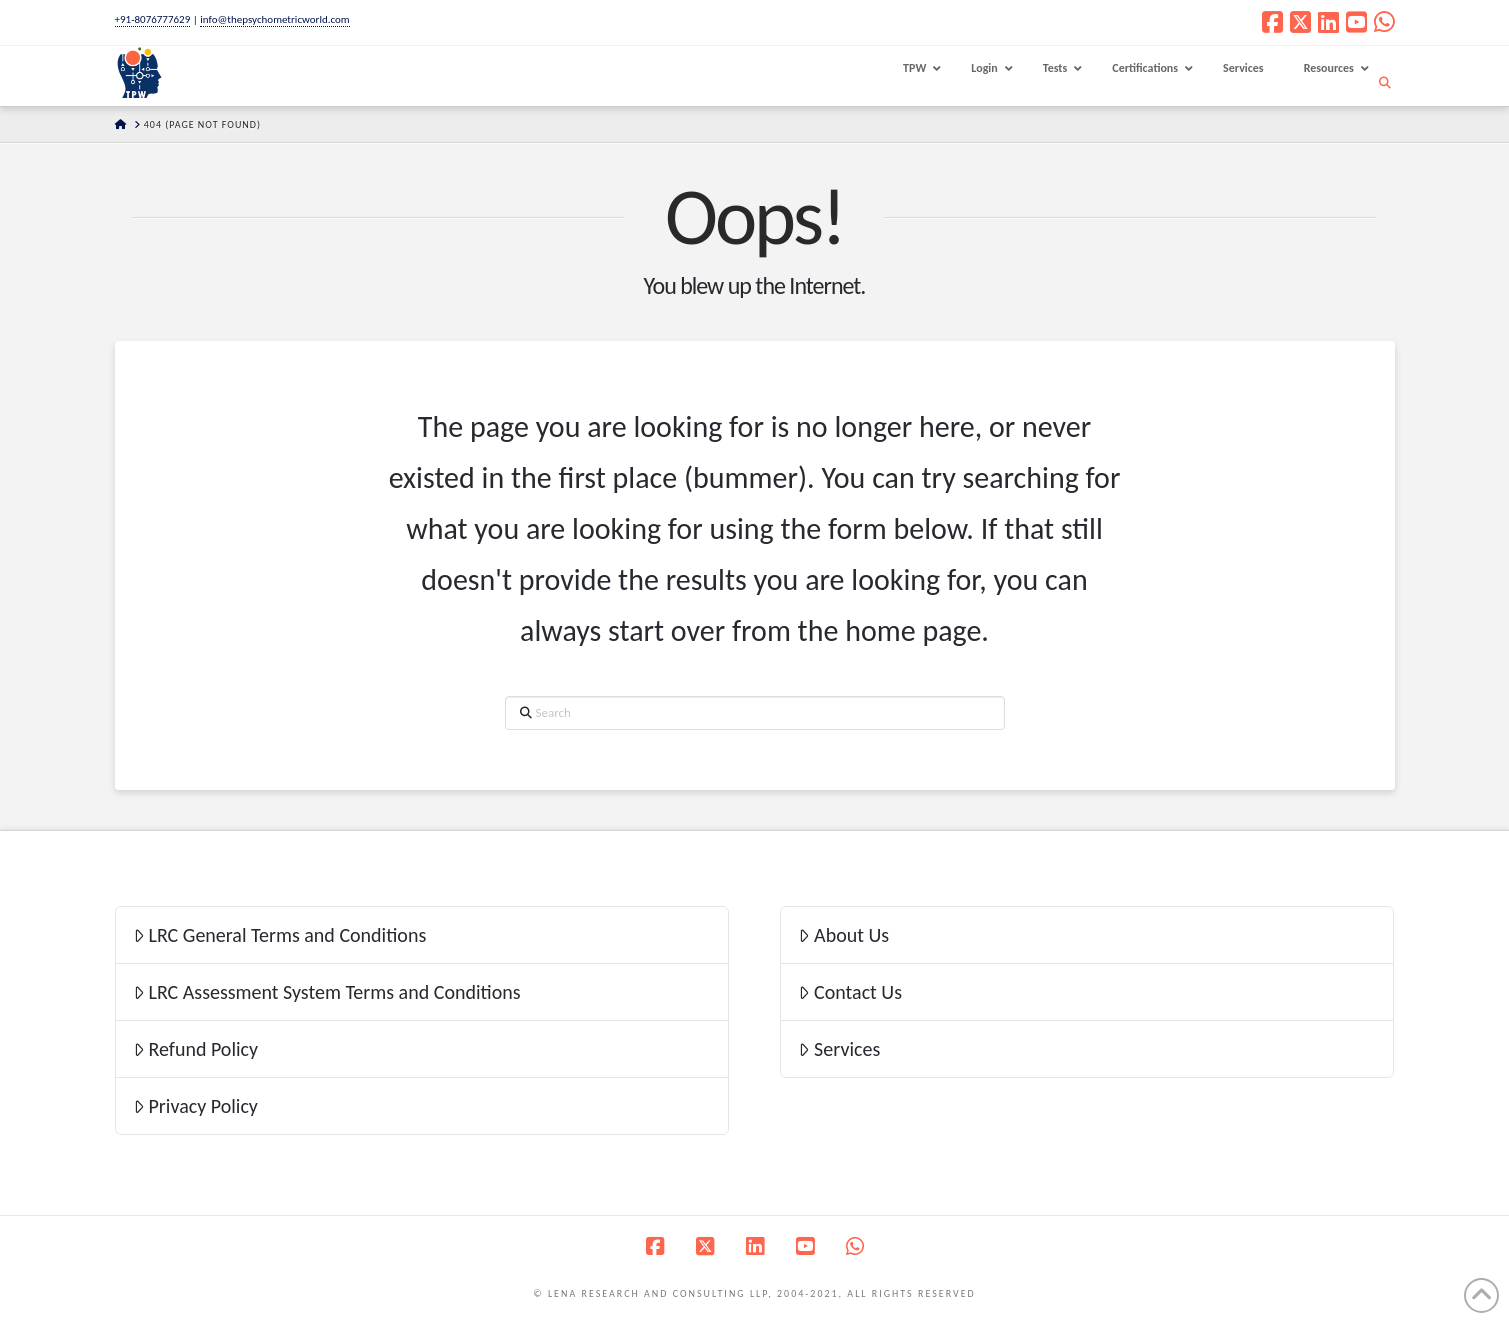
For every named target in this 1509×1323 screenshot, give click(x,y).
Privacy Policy (195, 1106)
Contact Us (850, 992)
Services (839, 1049)
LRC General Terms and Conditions (280, 935)
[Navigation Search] (1387, 83)
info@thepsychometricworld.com (274, 19)
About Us (843, 935)
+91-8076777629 (153, 19)
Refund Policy (196, 1049)
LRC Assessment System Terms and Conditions (327, 992)
